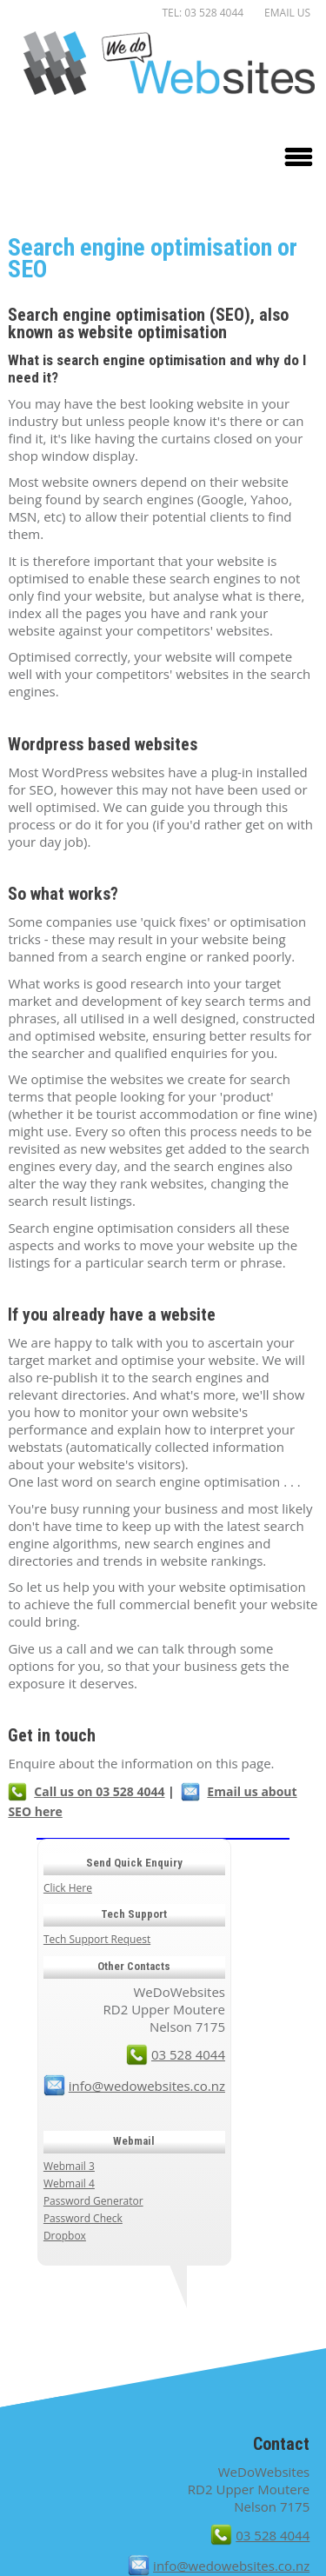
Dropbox (64, 2235)
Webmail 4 (69, 2183)
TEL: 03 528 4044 (202, 12)
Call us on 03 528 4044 (99, 1791)
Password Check (83, 2218)
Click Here (67, 1887)
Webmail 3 (69, 2166)
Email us (287, 12)
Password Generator (93, 2200)
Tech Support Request (96, 1939)
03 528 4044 (188, 2054)
